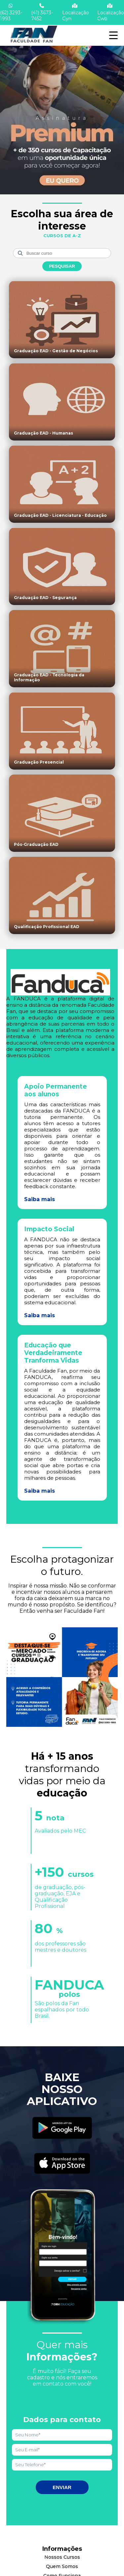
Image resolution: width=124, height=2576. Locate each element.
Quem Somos (62, 2566)
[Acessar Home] (32, 42)
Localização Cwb (110, 12)
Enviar (62, 2487)
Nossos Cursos (62, 2557)
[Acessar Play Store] (62, 2128)
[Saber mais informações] (62, 113)
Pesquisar (62, 266)
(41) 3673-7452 (42, 12)
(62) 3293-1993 (11, 12)
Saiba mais (39, 1199)
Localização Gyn (75, 12)
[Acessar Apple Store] (62, 2164)
